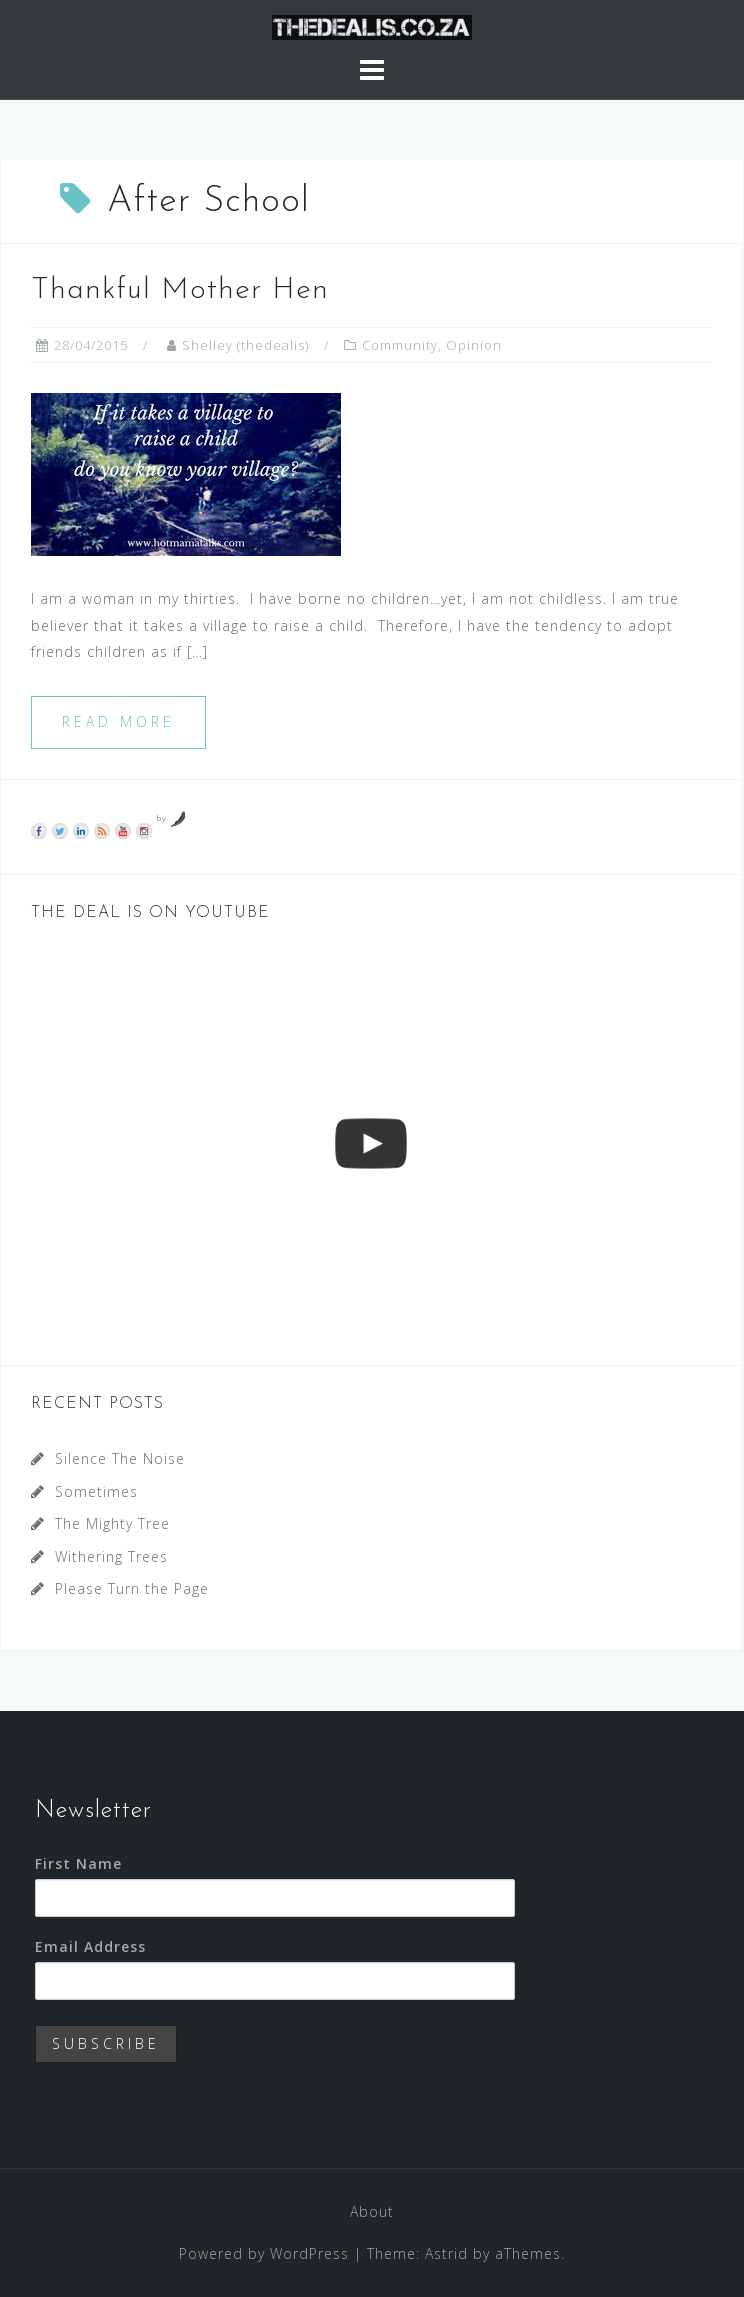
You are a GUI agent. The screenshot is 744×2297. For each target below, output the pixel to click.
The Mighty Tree (112, 1523)
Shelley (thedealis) (245, 345)
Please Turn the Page (132, 1588)
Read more (118, 721)
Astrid (446, 2253)
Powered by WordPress (264, 2253)
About (372, 2211)
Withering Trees (111, 1556)
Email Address (90, 1946)
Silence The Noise (120, 1458)
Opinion (474, 345)
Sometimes (96, 1491)
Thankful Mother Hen (180, 290)
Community (400, 345)
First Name (78, 1863)
